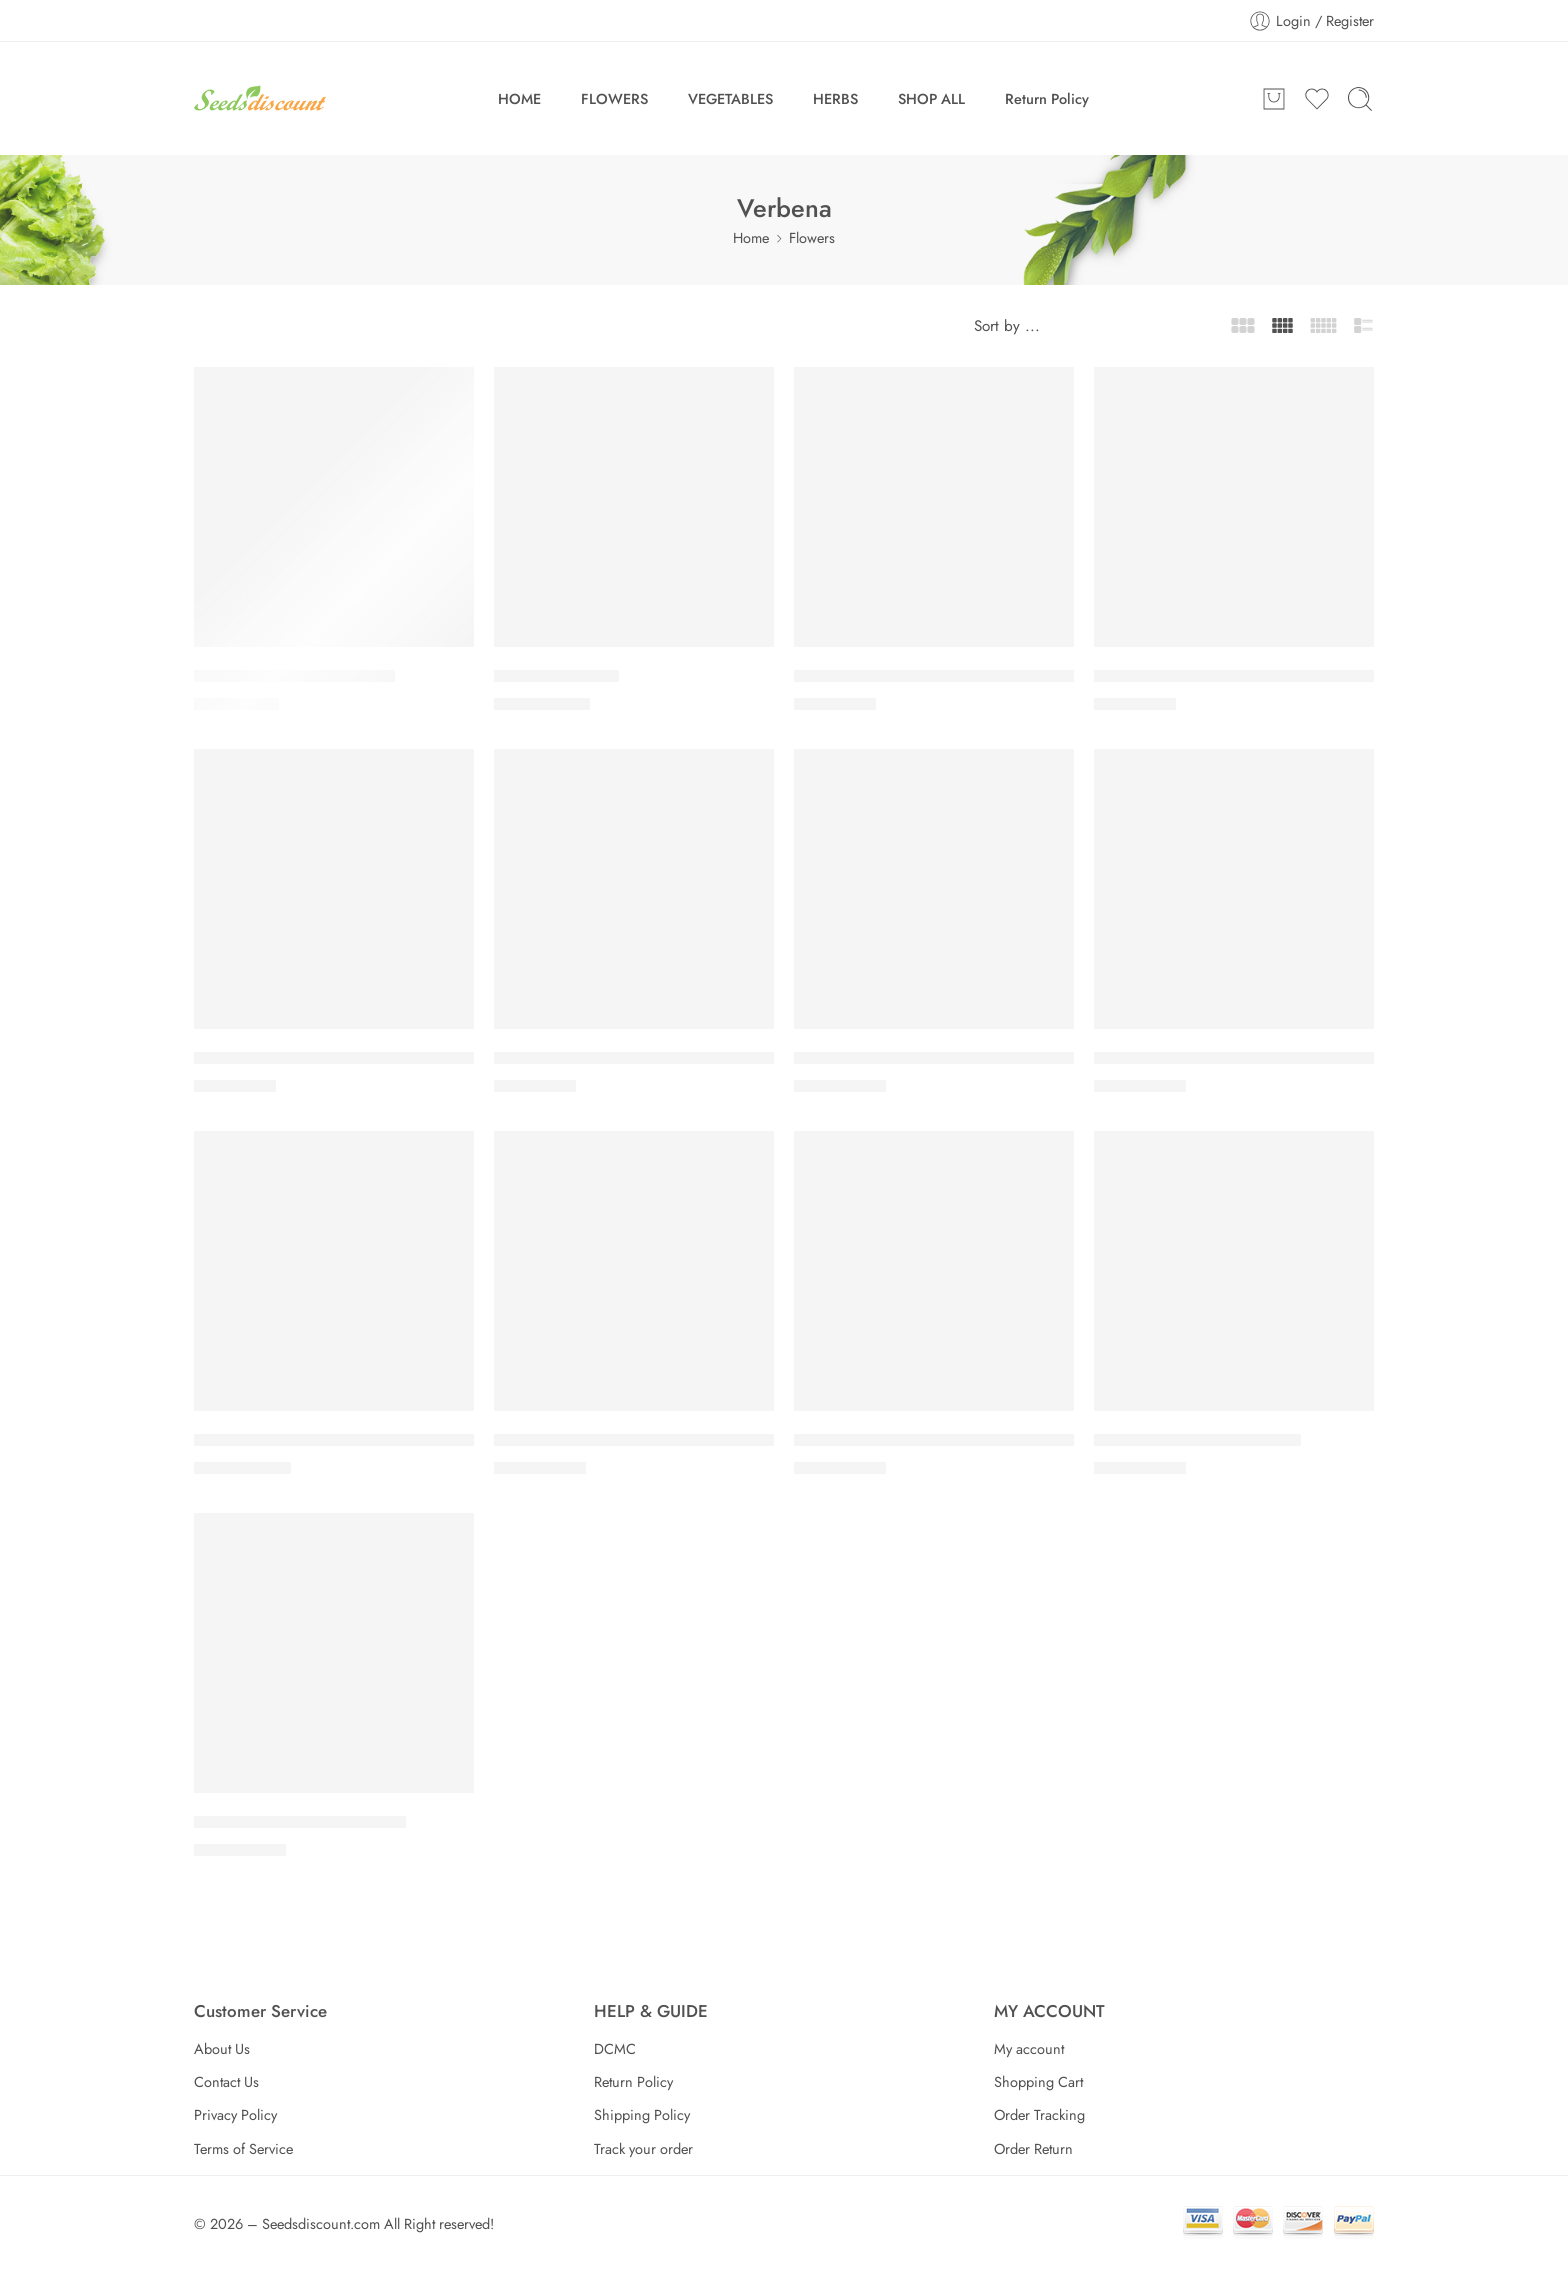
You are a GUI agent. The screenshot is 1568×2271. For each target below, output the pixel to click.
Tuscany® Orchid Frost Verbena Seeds (635, 1058)
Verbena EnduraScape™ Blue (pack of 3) (942, 1058)
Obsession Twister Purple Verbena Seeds (944, 676)
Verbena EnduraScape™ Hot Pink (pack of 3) (657, 1440)
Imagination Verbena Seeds (294, 676)
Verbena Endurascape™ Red (1197, 1440)
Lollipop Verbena (556, 676)
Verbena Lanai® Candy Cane (300, 1822)
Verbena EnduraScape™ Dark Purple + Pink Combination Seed (424, 1440)
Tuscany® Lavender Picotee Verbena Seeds (352, 1058)
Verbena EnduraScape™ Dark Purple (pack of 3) (1269, 1058)
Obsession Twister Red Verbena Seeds (1234, 676)
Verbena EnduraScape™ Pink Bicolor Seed (949, 1440)
